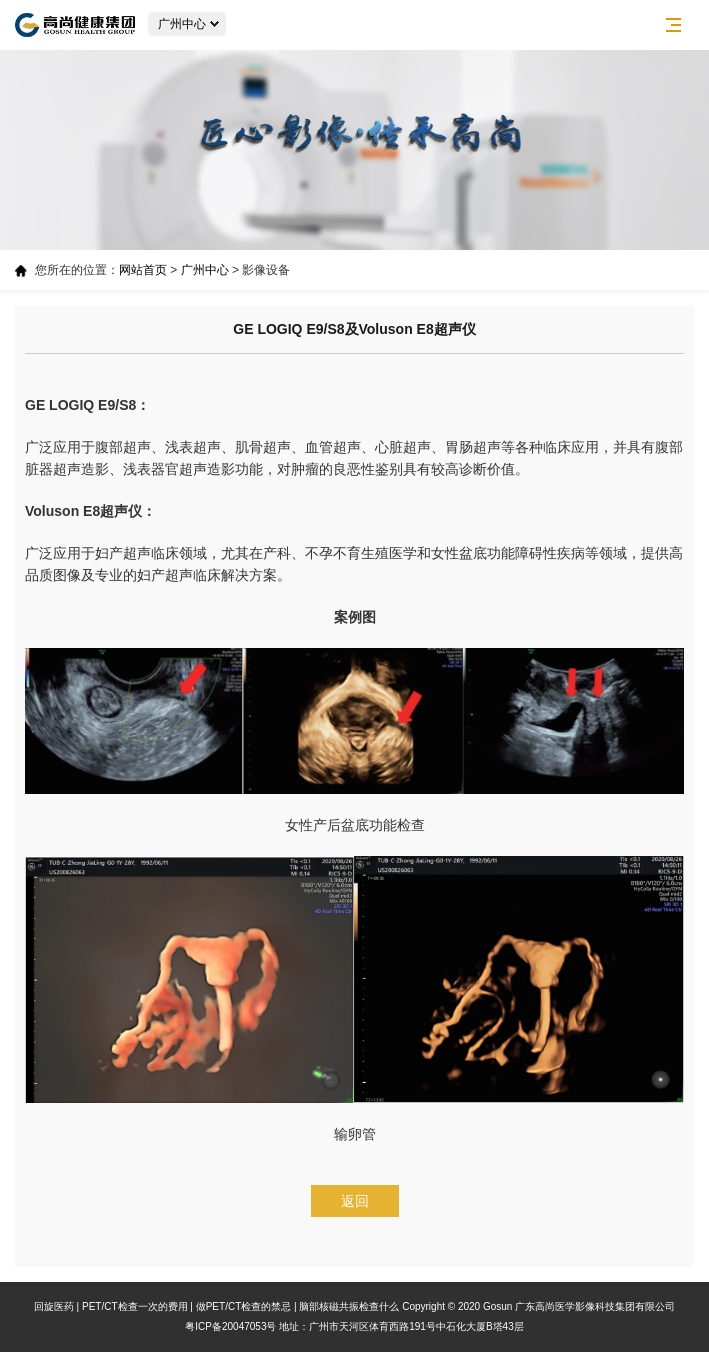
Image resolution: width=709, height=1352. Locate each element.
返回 (355, 1201)
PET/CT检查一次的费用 (135, 1306)
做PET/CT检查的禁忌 (244, 1306)
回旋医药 (54, 1306)
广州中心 (205, 270)
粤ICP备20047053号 (230, 1326)
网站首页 (143, 270)
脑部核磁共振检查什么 (349, 1306)
